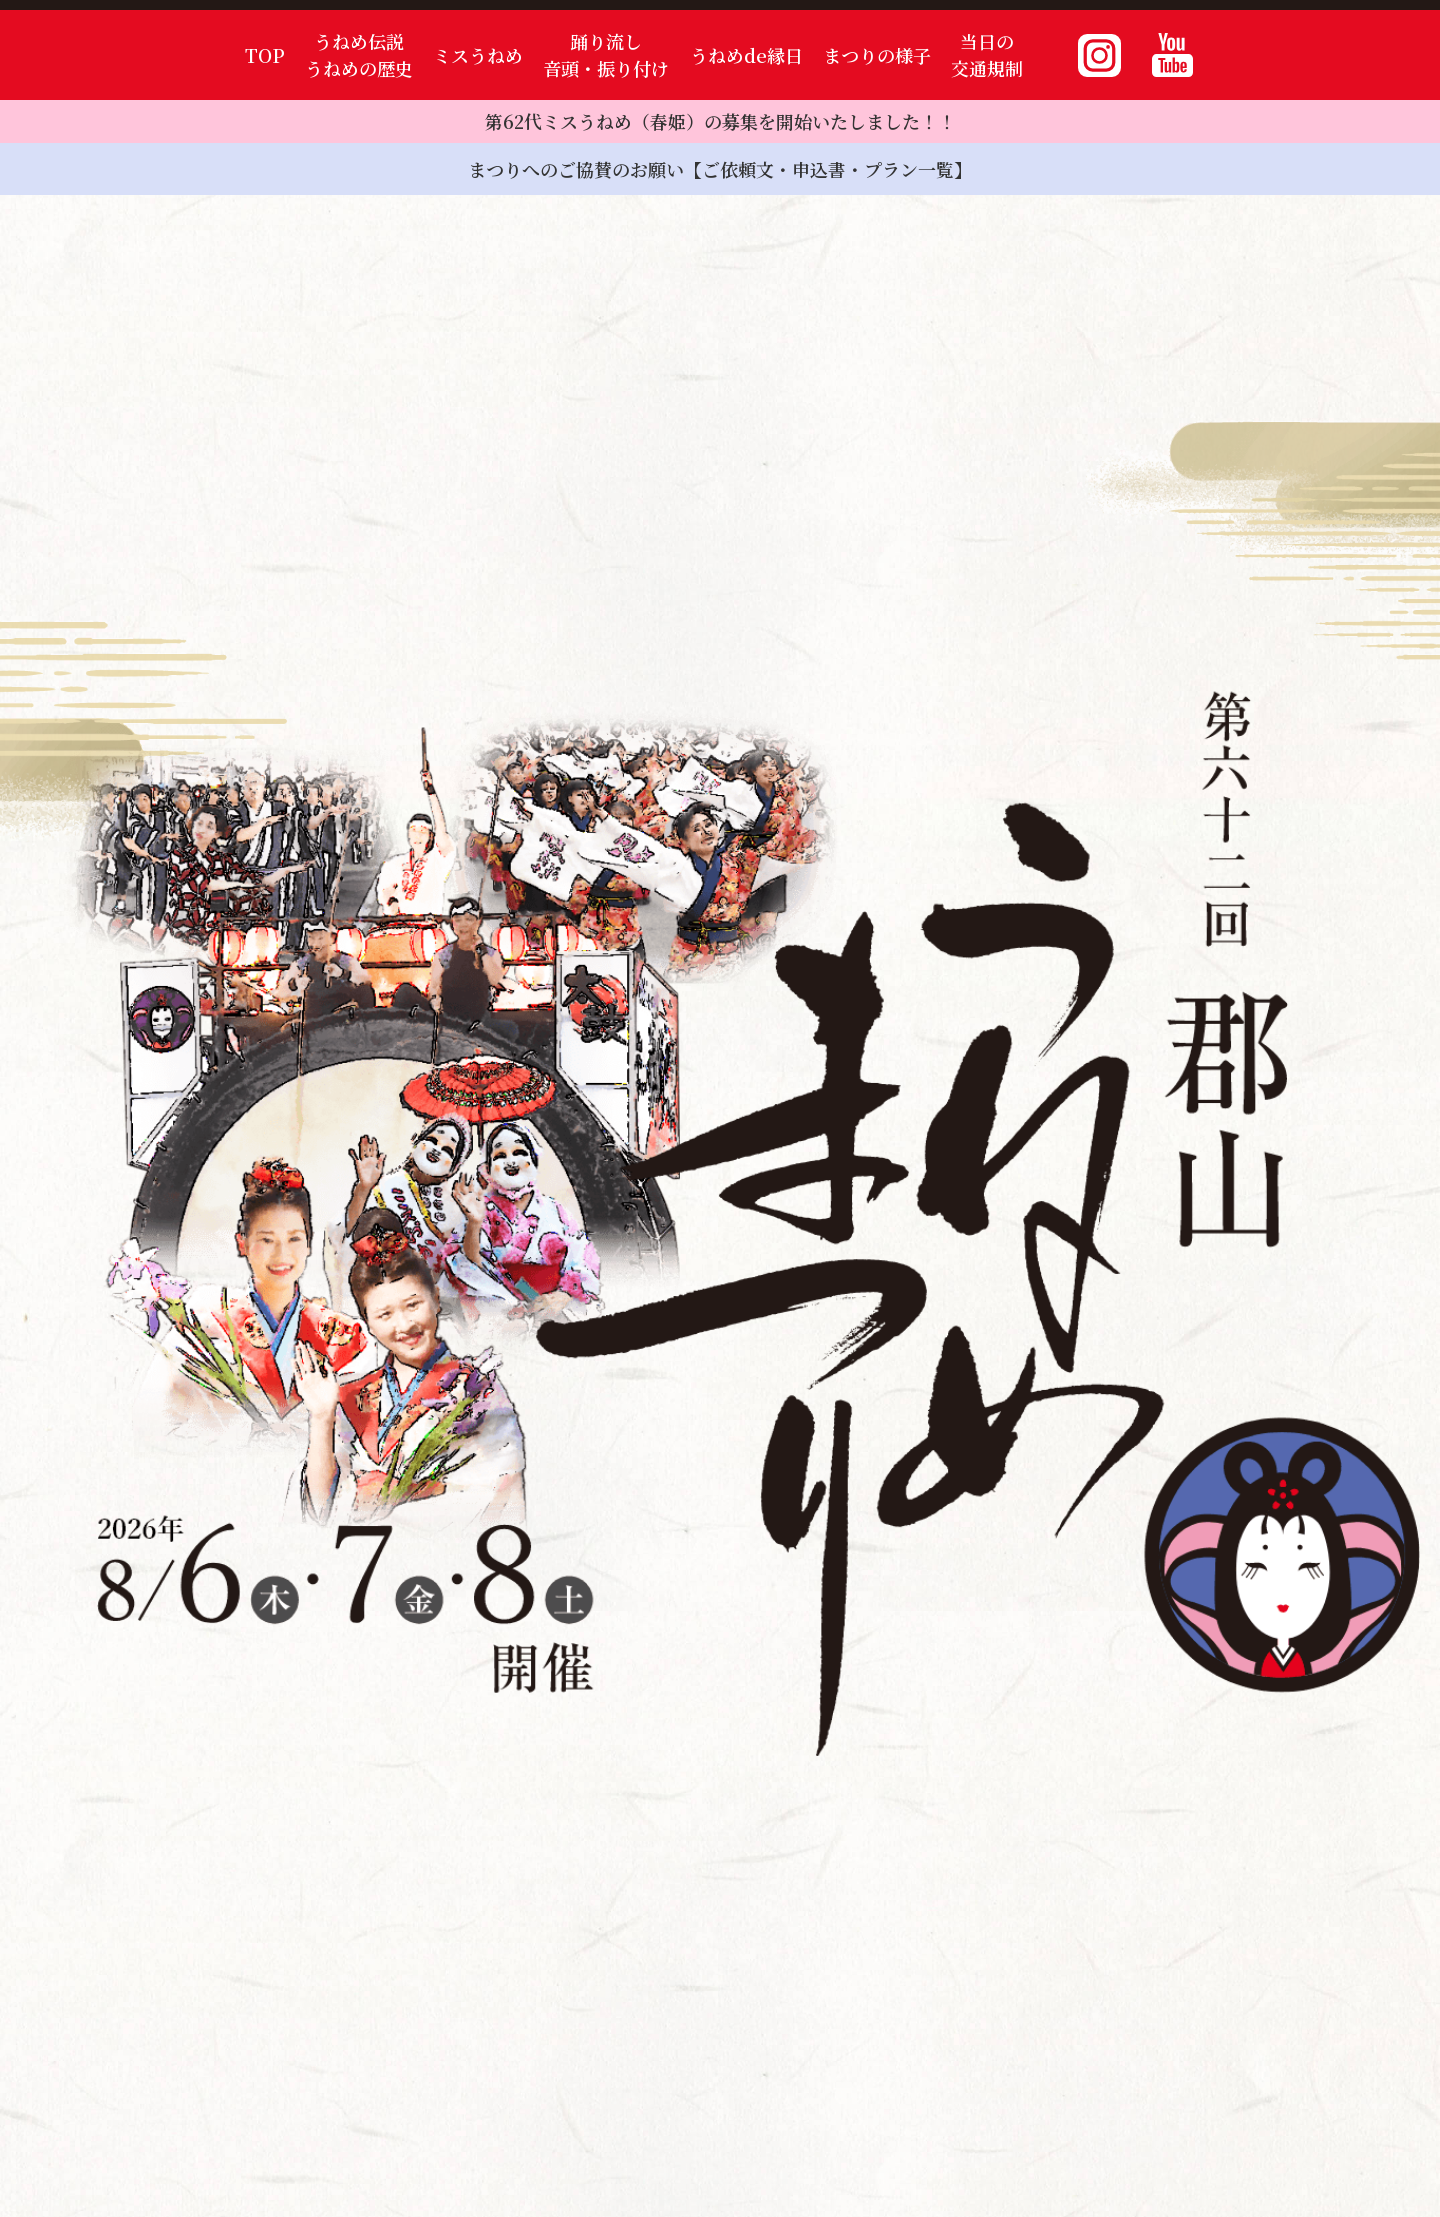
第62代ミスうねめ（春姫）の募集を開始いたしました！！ (720, 121)
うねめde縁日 (746, 55)
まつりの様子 (877, 55)
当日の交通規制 (987, 54)
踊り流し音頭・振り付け (606, 54)
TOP (265, 55)
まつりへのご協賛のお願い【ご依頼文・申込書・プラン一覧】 (720, 169)
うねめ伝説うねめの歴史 (359, 54)
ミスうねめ (478, 55)
